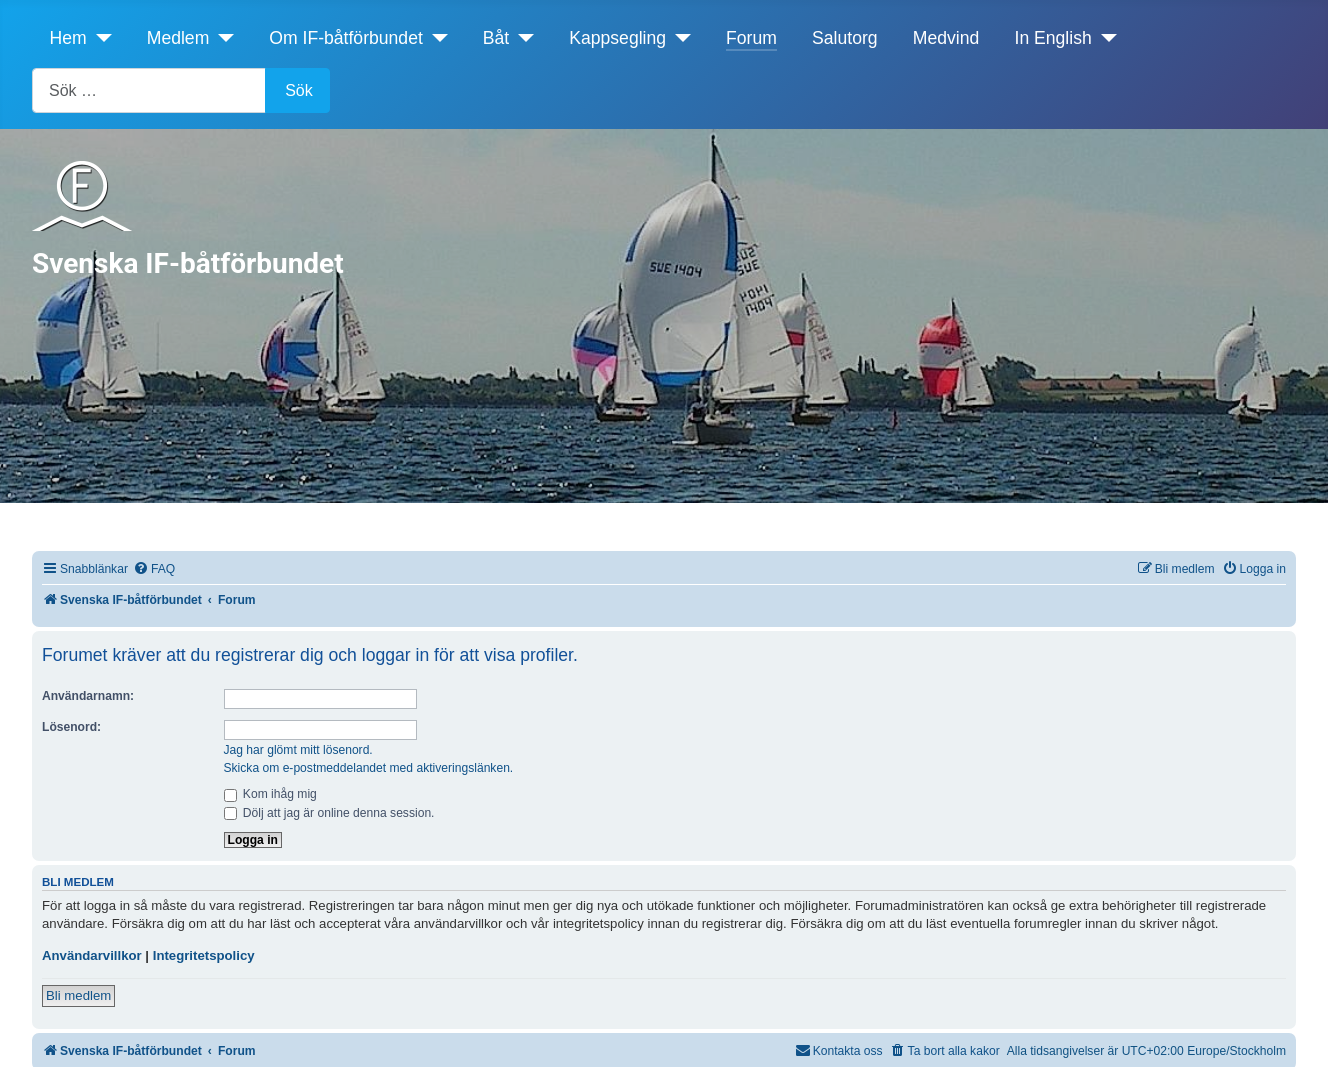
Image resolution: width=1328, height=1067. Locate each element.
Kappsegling (617, 38)
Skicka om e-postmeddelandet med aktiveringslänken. (369, 768)
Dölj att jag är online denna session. (329, 813)
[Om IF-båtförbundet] (435, 38)
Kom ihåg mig (270, 794)
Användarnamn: (88, 696)
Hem (68, 38)
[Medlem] (221, 38)
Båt (496, 38)
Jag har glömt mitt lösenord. (298, 750)
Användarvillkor (92, 955)
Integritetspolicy (204, 955)
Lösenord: (71, 727)
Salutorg (845, 38)
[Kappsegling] (678, 38)
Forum (751, 38)
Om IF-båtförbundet (346, 38)
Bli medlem (78, 995)
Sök (299, 90)
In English (1053, 38)
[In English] (1104, 38)
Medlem (178, 38)
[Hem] (99, 38)
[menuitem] (154, 569)
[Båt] (521, 38)
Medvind (946, 38)
